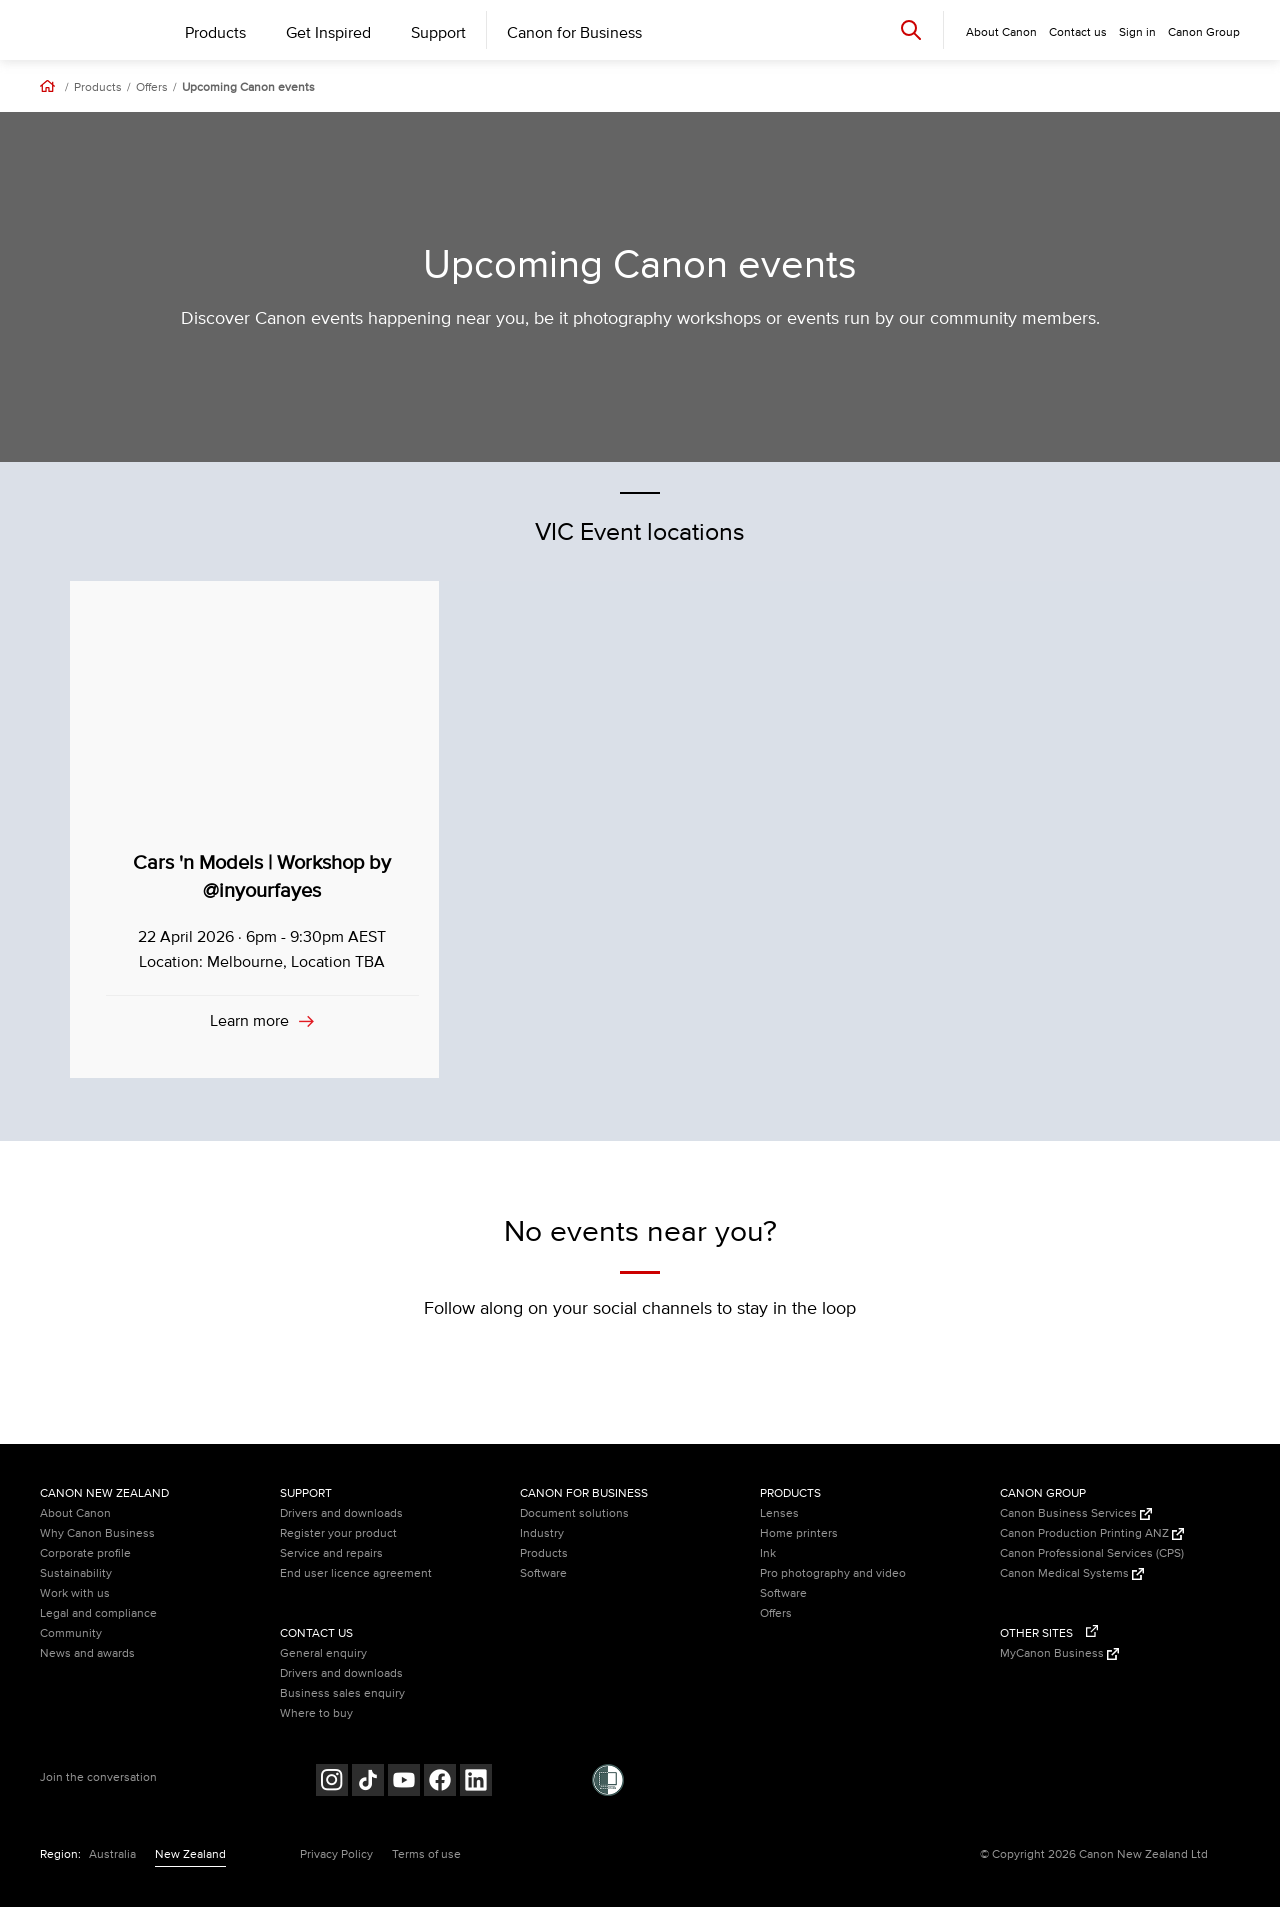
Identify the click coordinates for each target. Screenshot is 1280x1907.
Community (71, 1633)
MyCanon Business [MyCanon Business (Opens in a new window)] (1059, 1653)
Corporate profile (85, 1553)
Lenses (779, 1513)
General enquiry (323, 1653)
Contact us (1078, 32)
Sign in (1137, 32)
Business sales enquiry (342, 1693)
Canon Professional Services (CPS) (1092, 1553)
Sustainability (76, 1573)
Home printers (799, 1533)
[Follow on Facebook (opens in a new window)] (440, 1782)
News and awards (87, 1653)
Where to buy (316, 1713)
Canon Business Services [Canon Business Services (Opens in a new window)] (1076, 1513)
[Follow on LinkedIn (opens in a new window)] (476, 1782)
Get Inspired (328, 33)
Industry (542, 1533)
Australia (112, 1854)
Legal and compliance (98, 1613)
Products (215, 33)
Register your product (338, 1533)
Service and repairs (331, 1553)
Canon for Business (574, 33)
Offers (152, 88)
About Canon (75, 1513)
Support (438, 33)
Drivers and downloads (341, 1513)
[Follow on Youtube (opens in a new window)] (404, 1782)
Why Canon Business (97, 1533)
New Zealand (190, 1854)
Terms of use (426, 1854)
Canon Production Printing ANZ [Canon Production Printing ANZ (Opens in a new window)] (1092, 1533)
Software (543, 1573)
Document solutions (574, 1513)
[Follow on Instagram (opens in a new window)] (332, 1782)
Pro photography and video (833, 1573)
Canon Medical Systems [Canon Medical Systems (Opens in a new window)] (1072, 1573)
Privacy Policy (336, 1854)
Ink (768, 1553)
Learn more (251, 1021)
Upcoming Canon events (248, 88)
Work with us (75, 1593)
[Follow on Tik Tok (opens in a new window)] (368, 1782)
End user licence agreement (356, 1573)
